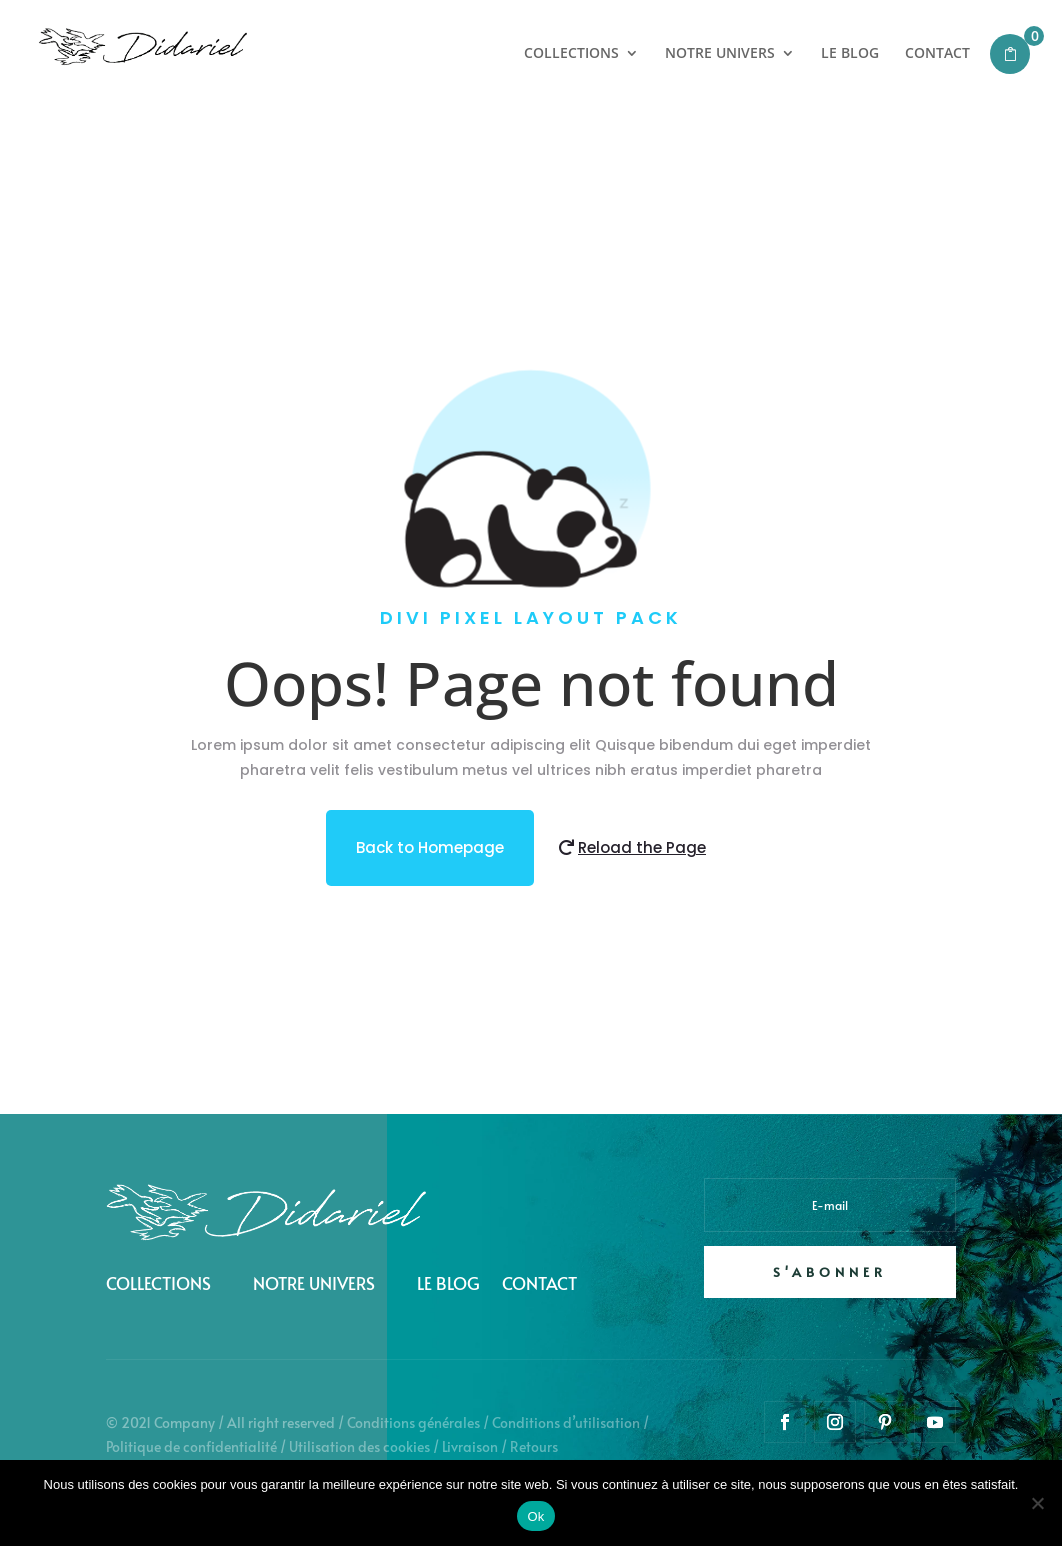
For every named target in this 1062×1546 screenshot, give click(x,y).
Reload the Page (642, 847)
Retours (534, 1446)
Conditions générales (413, 1422)
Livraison (470, 1446)
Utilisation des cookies (359, 1446)
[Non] (1037, 1503)
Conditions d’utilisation (566, 1422)
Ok (535, 1516)
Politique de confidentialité (191, 1446)
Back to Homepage (430, 847)
